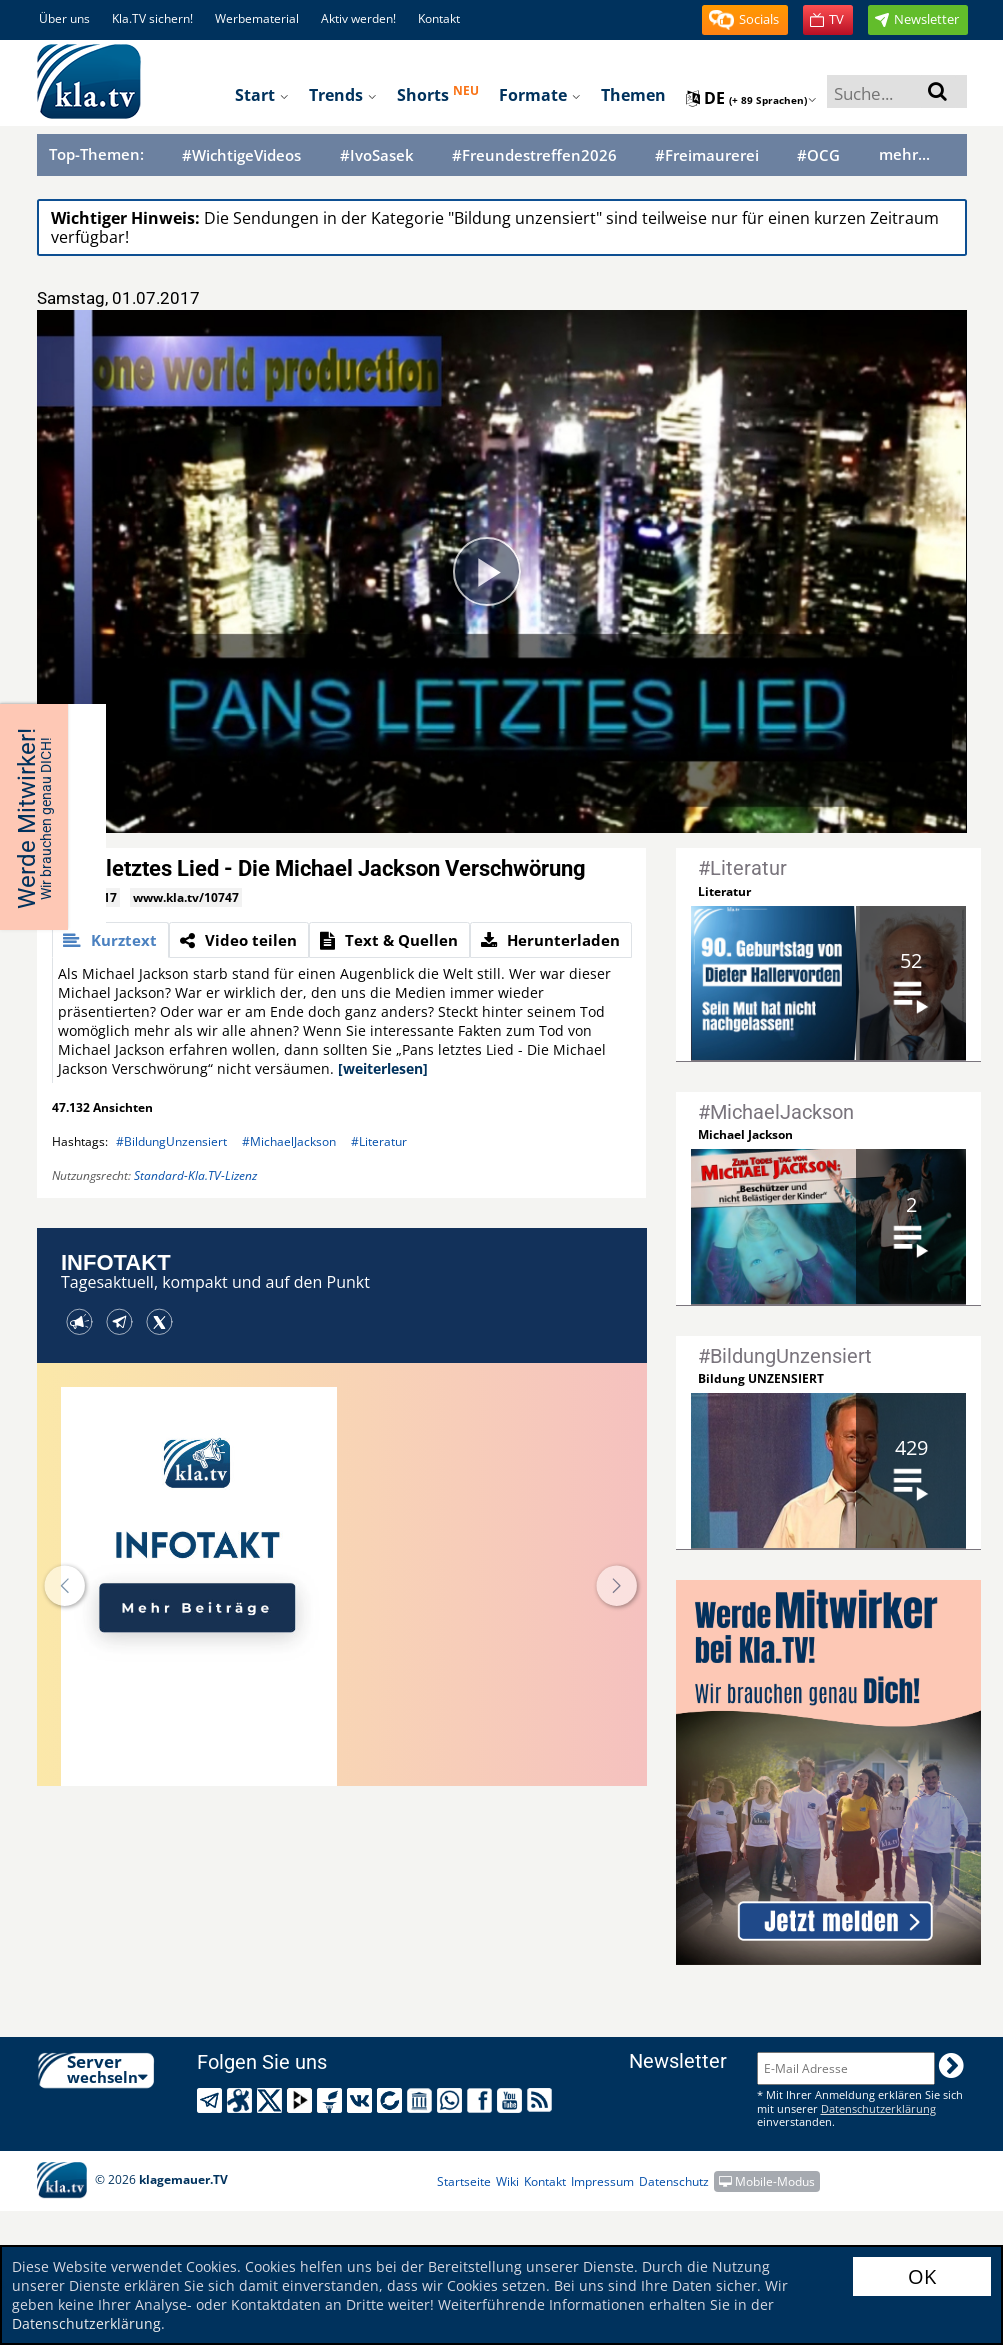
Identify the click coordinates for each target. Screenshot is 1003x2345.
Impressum (602, 2181)
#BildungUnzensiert (171, 1141)
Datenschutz (674, 2181)
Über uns (64, 18)
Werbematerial (257, 18)
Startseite (464, 2181)
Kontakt (439, 18)
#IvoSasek (377, 155)
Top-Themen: (96, 154)
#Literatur (379, 1141)
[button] (745, 20)
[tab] (110, 940)
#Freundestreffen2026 (534, 155)
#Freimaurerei (707, 155)
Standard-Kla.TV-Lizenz (195, 1175)
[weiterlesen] (383, 1068)
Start (262, 95)
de (751, 98)
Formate (540, 95)
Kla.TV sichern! (152, 18)
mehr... (904, 154)
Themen (633, 95)
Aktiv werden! (358, 18)
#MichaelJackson (289, 1141)
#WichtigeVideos (241, 155)
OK (922, 2276)
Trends (343, 95)
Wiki (507, 2181)
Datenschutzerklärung (86, 2323)
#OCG (818, 155)
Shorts (438, 94)
